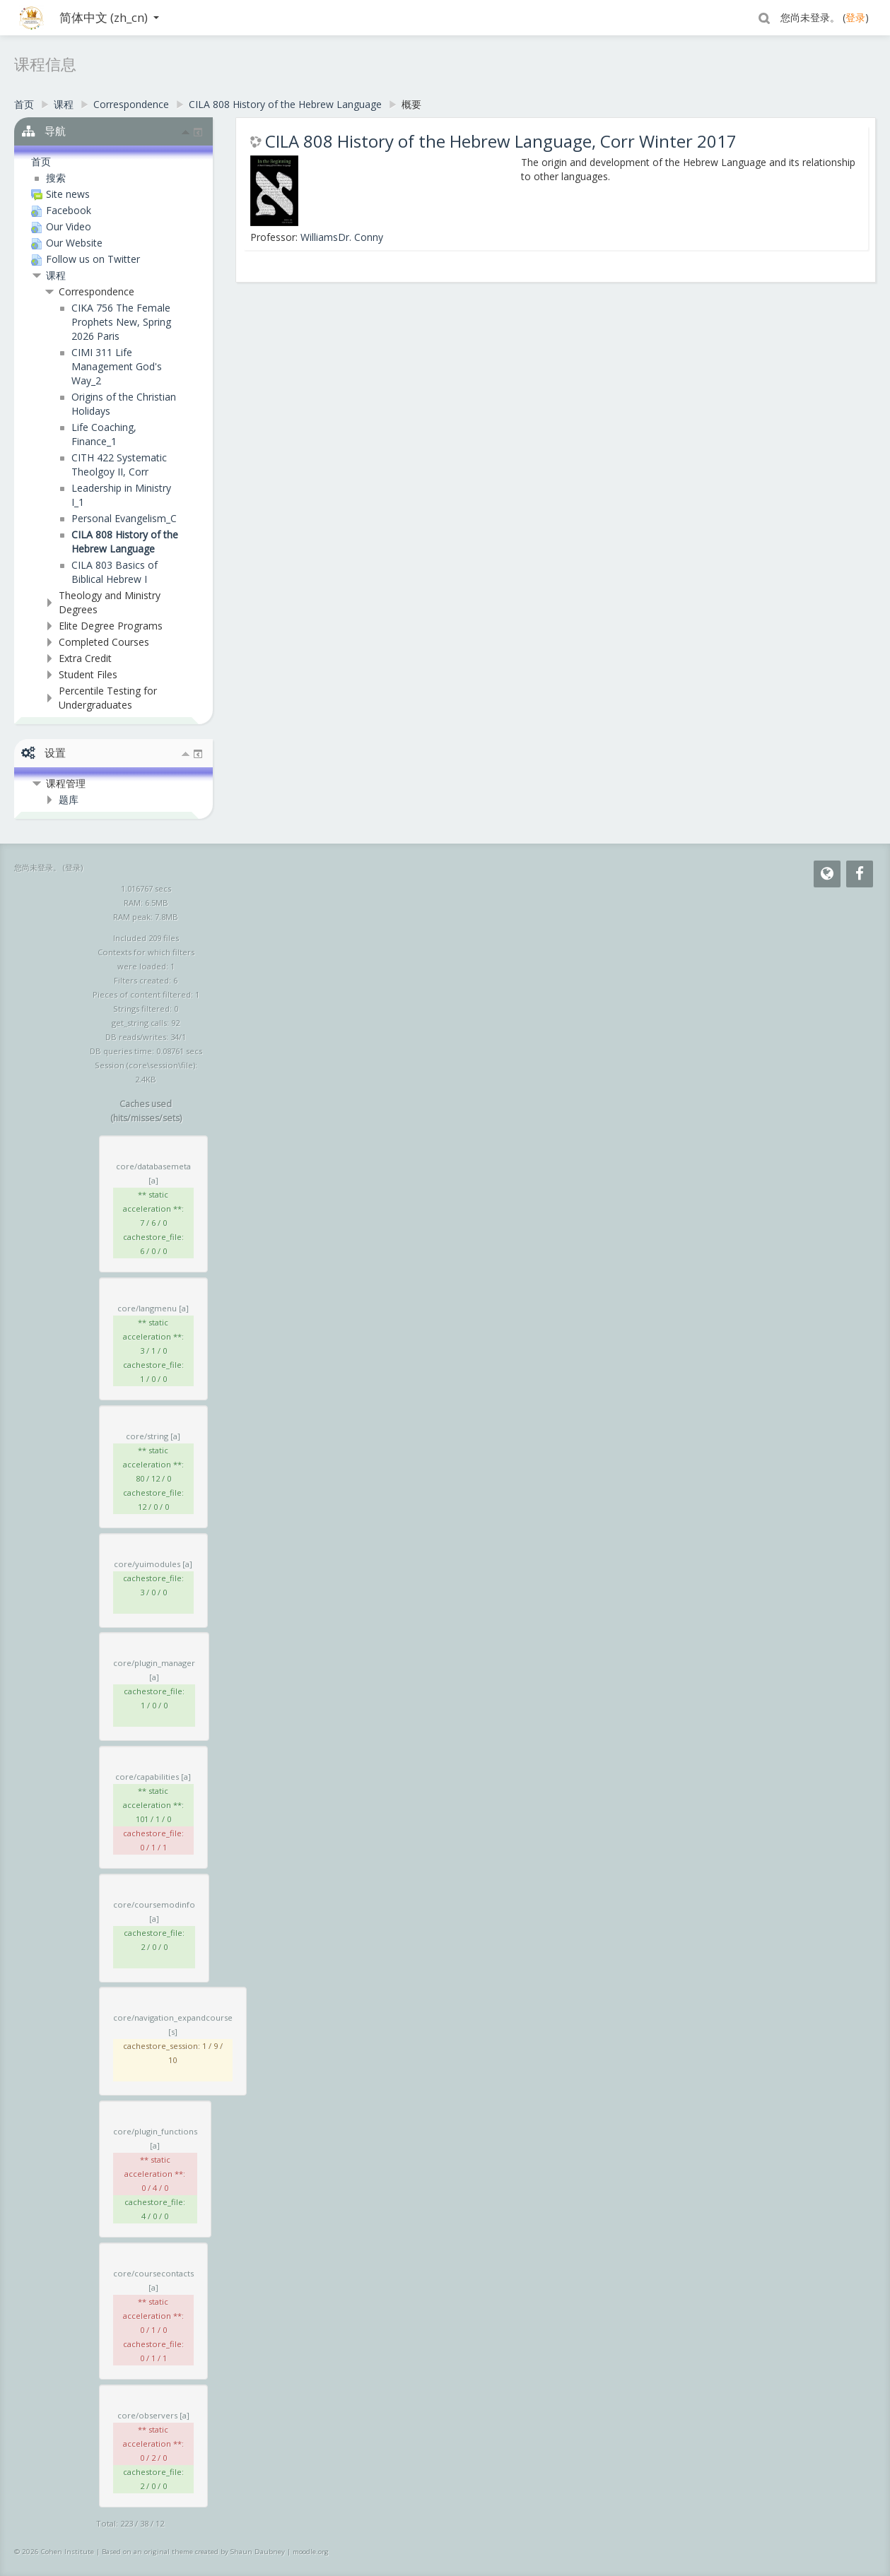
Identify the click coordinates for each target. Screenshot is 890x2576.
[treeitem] (106, 162)
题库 (68, 799)
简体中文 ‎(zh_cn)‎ (109, 17)
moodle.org (311, 2551)
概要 (411, 104)
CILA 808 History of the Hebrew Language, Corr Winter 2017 (501, 141)
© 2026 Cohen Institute (54, 2551)
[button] (764, 18)
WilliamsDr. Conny (341, 237)
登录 (855, 17)
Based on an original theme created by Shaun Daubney (193, 2551)
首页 (41, 161)
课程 (56, 275)
